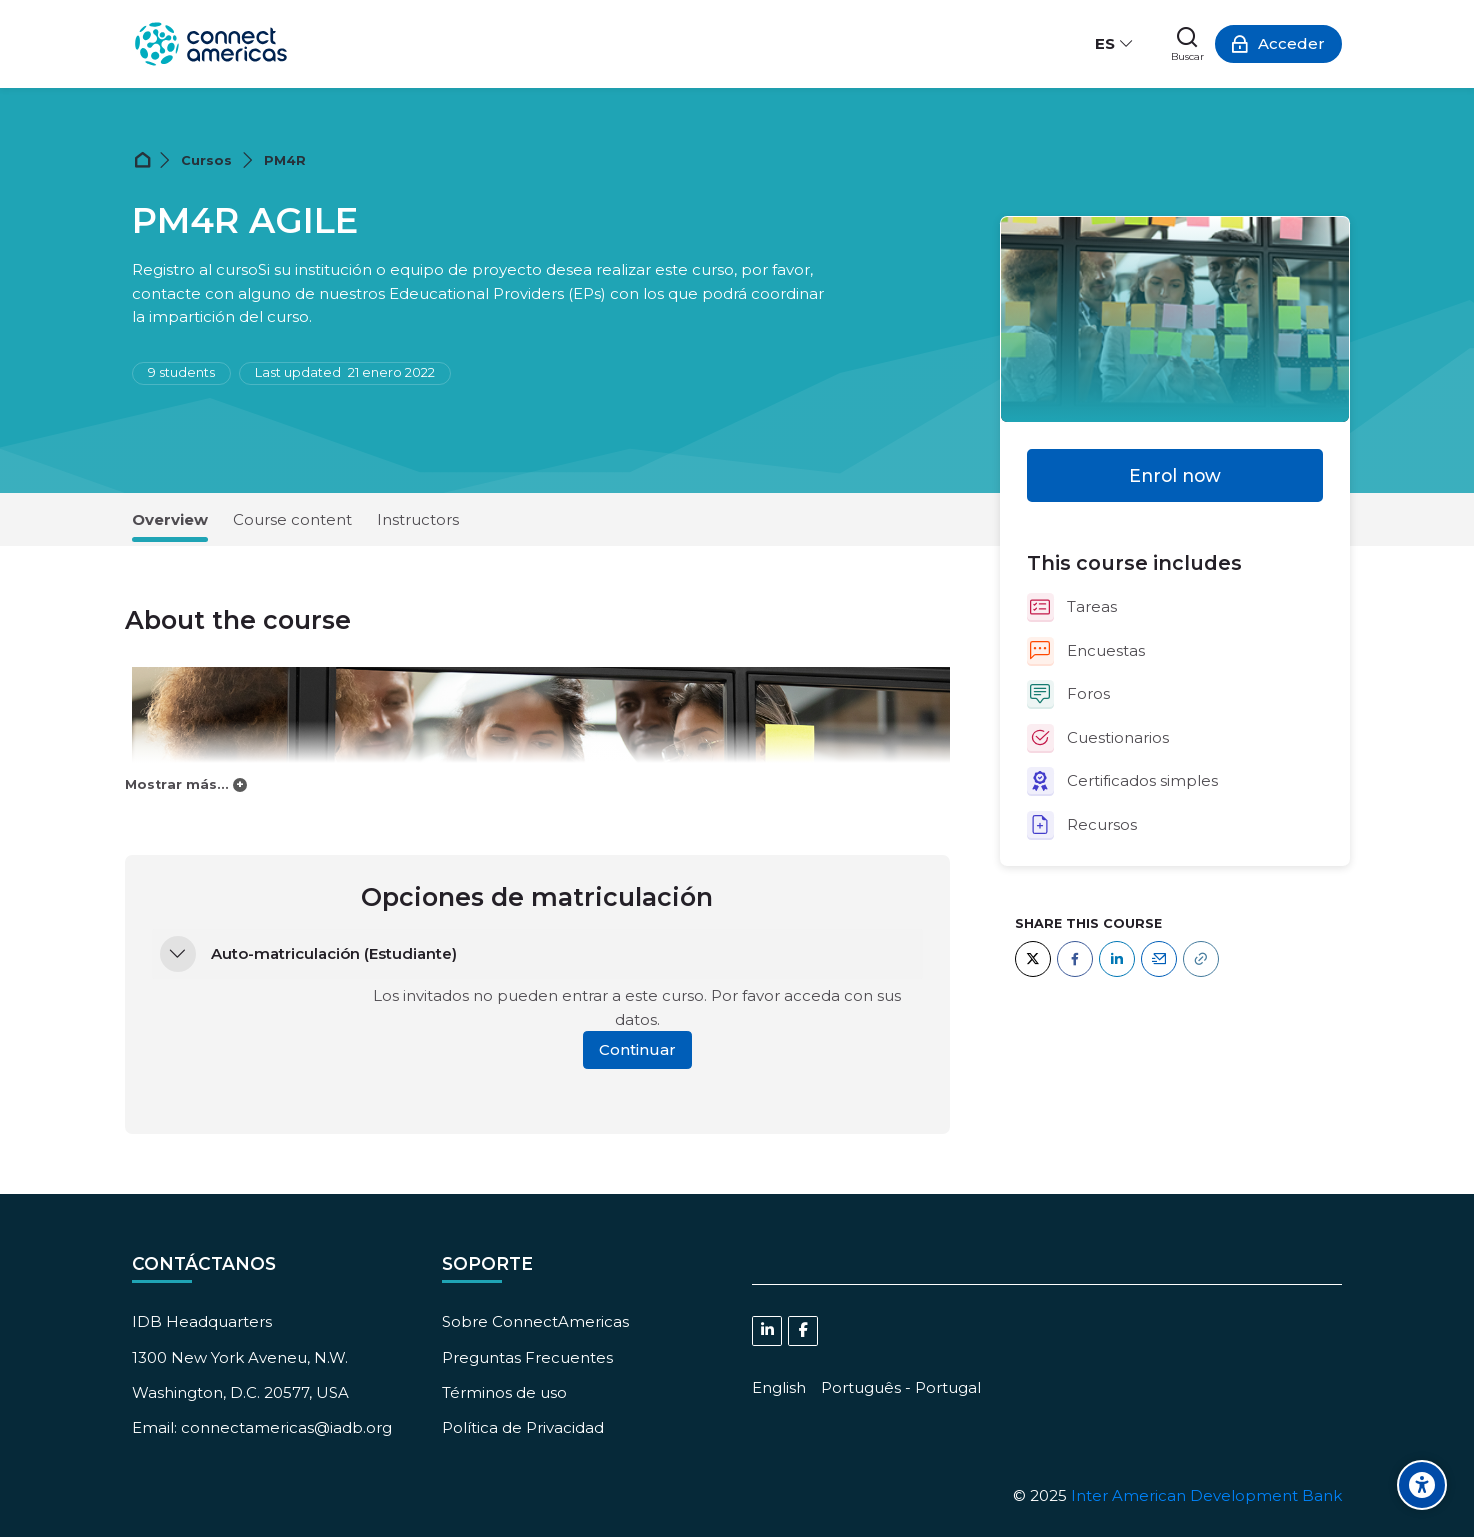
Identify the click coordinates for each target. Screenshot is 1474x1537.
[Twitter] (1033, 959)
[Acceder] (1278, 44)
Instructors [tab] (418, 519)
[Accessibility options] (1422, 1485)
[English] (779, 1387)
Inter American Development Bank (1206, 1495)
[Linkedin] (767, 1331)
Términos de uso (504, 1392)
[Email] (1159, 959)
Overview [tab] (170, 519)
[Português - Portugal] (901, 1387)
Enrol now (1175, 475)
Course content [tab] (292, 519)
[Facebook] (1075, 959)
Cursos (206, 160)
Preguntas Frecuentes (527, 1357)
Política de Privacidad (523, 1427)
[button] (178, 954)
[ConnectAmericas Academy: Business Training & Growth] (211, 44)
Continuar (637, 1049)
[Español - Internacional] (1115, 44)
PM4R (285, 160)
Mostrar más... (177, 784)
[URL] (1201, 959)
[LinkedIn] (1117, 959)
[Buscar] (1187, 44)
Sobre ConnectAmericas (535, 1321)
